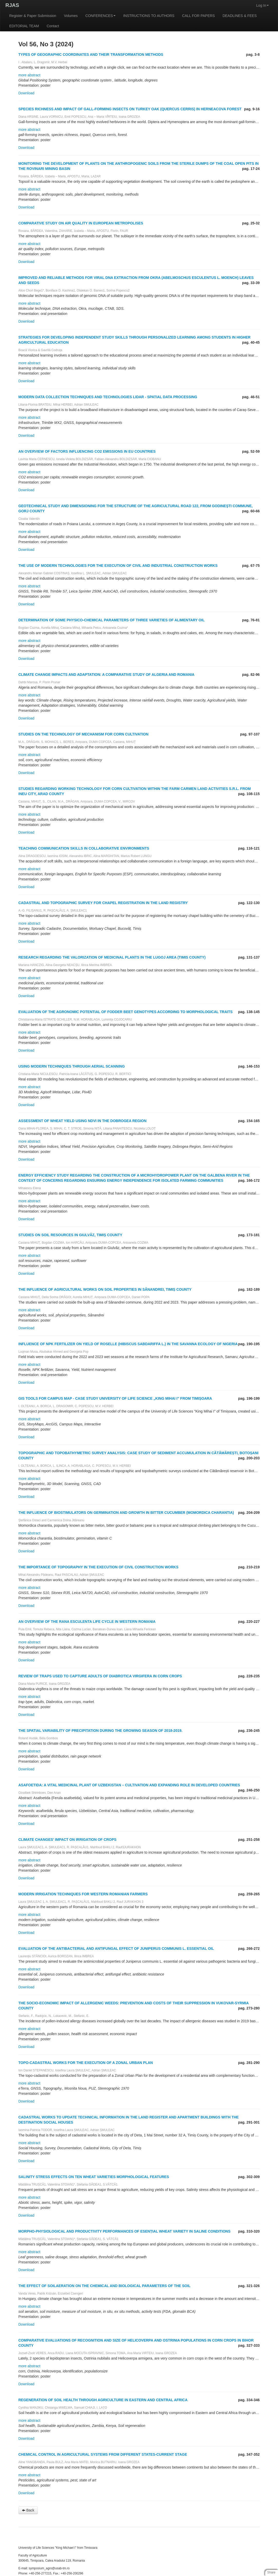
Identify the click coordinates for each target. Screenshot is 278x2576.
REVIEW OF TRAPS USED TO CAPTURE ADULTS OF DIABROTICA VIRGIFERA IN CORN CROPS (100, 1676)
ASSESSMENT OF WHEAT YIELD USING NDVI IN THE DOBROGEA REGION (82, 1121)
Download (26, 93)
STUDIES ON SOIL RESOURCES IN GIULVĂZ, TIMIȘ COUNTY (70, 1235)
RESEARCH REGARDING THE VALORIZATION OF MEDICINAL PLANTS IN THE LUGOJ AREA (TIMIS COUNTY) (112, 957)
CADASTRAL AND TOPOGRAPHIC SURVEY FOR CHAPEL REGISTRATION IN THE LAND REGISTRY (103, 903)
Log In (262, 5)
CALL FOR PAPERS (198, 16)
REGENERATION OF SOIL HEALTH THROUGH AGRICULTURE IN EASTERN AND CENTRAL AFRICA (103, 2400)
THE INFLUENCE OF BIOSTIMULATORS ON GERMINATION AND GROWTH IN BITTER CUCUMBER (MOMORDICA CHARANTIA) (126, 1512)
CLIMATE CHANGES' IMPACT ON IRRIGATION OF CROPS (67, 1839)
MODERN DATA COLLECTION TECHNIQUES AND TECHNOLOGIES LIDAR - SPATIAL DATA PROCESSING (107, 397)
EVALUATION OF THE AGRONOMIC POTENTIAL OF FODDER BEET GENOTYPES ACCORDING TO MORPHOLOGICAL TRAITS (125, 1012)
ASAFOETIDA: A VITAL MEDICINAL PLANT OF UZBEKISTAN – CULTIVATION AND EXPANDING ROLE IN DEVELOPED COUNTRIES (129, 1785)
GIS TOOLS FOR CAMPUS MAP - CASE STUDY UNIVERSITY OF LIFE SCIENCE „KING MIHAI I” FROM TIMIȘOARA (115, 1398)
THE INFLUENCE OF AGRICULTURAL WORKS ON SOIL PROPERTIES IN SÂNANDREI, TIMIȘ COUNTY (105, 1289)
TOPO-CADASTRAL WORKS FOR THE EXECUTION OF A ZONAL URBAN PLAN (85, 2063)
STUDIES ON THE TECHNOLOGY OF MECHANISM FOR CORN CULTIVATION (83, 734)
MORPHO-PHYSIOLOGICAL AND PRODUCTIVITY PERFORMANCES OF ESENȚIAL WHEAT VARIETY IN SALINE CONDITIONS (124, 2231)
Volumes (71, 16)
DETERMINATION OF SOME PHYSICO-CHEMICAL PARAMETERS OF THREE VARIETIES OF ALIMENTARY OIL (111, 620)
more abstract (29, 75)
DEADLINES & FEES (240, 16)
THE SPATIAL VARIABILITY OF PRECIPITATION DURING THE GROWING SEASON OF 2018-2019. (100, 1730)
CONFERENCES (100, 16)
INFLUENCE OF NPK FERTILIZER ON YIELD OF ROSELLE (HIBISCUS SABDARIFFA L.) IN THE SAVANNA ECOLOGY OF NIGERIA (128, 1344)
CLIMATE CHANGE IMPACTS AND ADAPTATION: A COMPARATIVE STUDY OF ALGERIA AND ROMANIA (106, 674)
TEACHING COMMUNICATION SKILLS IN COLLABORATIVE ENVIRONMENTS (83, 848)
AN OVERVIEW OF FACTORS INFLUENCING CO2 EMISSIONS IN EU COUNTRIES (87, 451)
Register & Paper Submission (32, 16)
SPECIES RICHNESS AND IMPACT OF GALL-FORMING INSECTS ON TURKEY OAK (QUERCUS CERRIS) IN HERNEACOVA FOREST (130, 109)
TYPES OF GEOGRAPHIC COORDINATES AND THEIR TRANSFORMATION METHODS (90, 54)
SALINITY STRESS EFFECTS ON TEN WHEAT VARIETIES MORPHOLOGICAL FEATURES (93, 2177)
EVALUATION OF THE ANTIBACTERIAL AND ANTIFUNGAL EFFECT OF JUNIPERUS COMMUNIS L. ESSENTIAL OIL (116, 1948)
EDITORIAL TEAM (24, 26)
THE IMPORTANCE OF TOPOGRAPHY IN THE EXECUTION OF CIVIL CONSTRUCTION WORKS (98, 1567)
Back (28, 2510)
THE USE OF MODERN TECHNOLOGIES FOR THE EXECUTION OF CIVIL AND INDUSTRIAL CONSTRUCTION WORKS (118, 565)
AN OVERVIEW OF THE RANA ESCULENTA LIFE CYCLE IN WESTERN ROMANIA (87, 1621)
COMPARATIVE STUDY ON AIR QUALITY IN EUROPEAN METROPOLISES (80, 223)
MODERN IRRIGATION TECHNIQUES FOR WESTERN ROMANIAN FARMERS (83, 1894)
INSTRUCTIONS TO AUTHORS (148, 16)
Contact (53, 26)
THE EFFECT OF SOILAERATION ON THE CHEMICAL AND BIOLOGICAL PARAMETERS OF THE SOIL (104, 2286)
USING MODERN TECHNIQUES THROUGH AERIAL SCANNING (71, 1066)
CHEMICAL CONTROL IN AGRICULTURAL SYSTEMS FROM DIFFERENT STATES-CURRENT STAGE (102, 2454)
